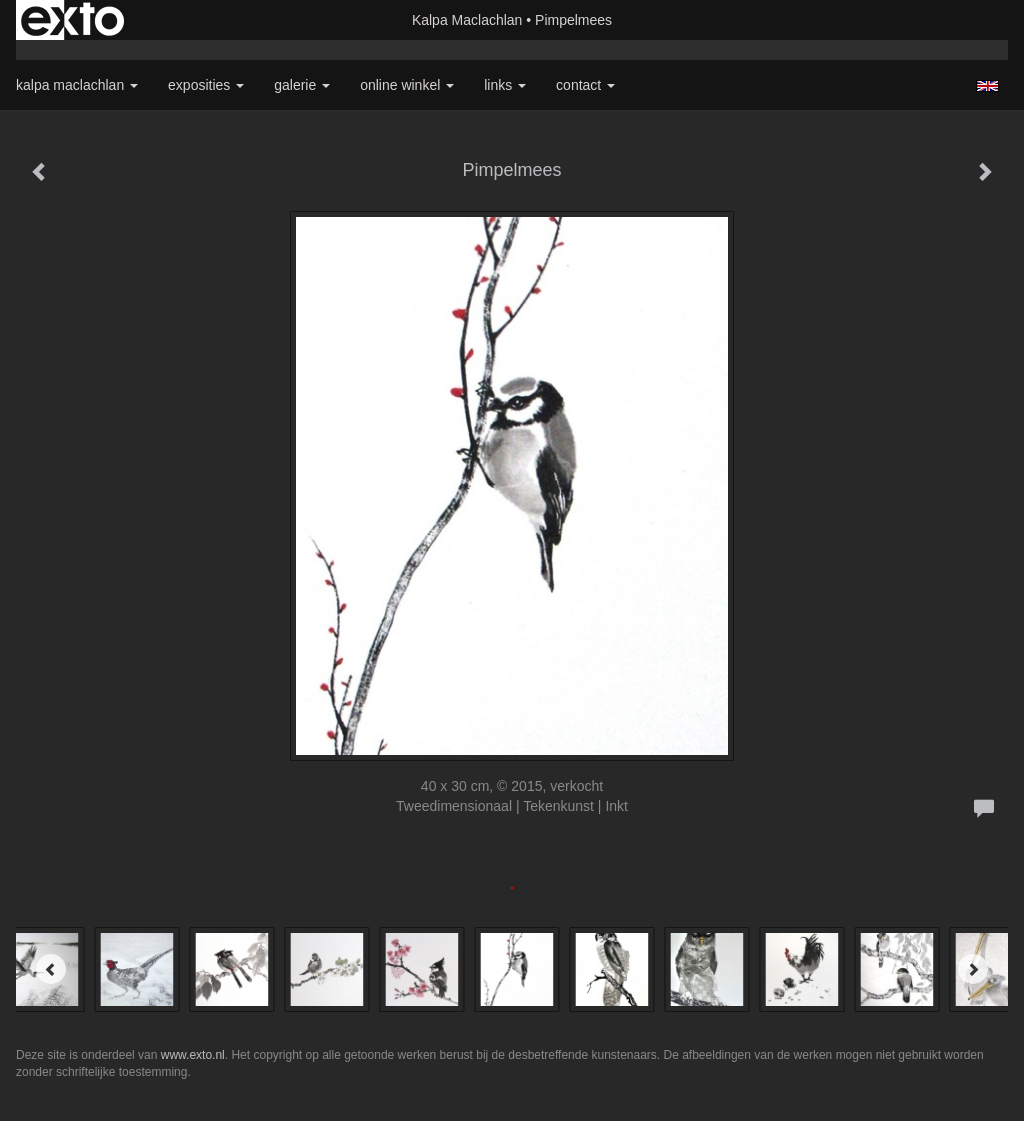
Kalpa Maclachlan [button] (77, 85)
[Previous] (51, 969)
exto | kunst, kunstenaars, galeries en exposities (72, 20)
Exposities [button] (206, 85)
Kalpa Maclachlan (467, 20)
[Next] (973, 969)
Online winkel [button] (407, 85)
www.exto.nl (193, 1055)
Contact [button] (585, 85)
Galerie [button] (302, 85)
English (987, 86)
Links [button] (505, 85)
